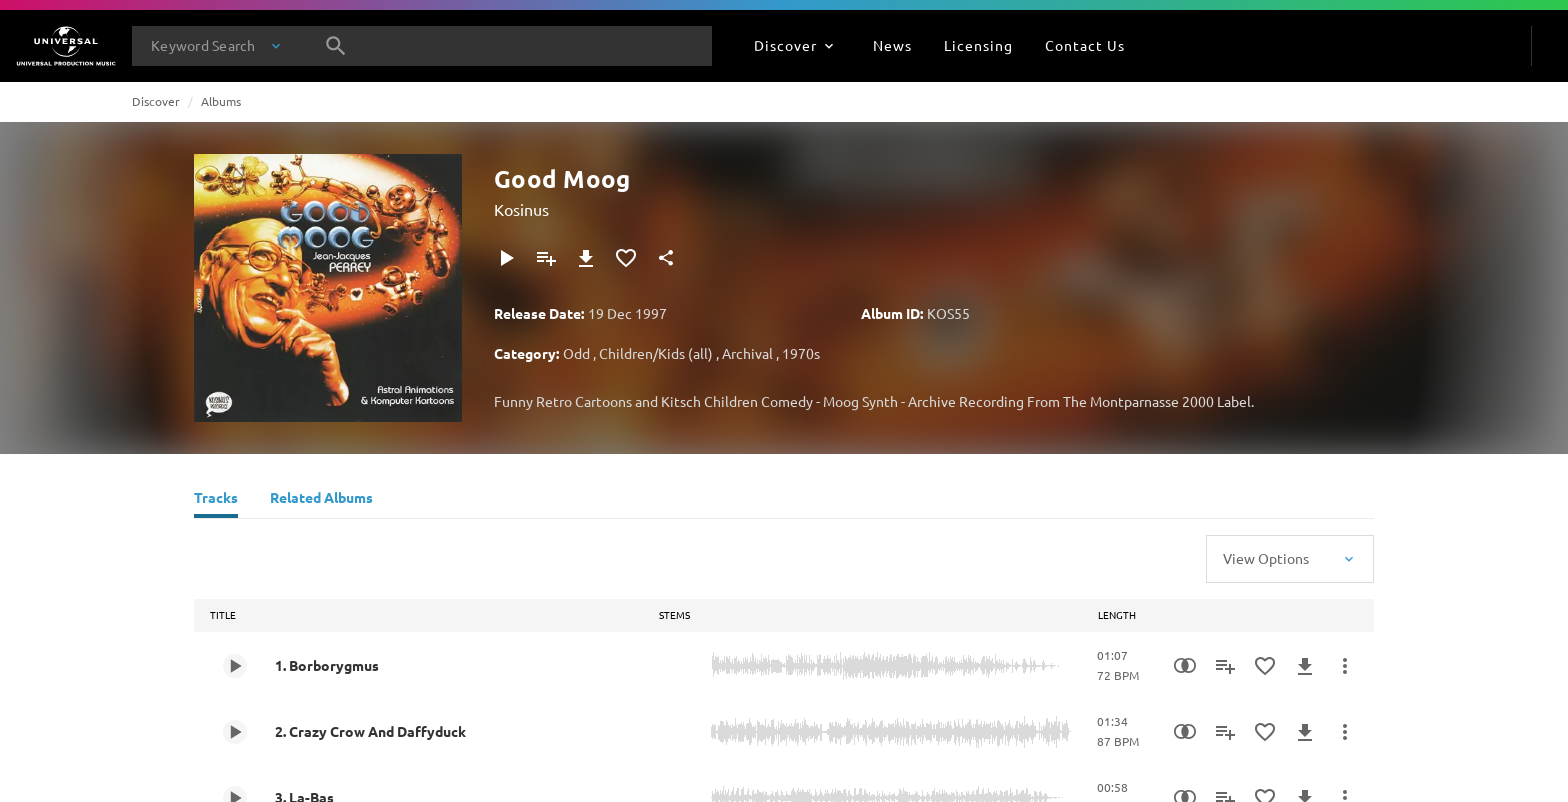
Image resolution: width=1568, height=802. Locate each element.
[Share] (666, 258)
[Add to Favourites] (626, 258)
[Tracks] (216, 500)
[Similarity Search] (1185, 666)
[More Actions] (1345, 666)
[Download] (586, 258)
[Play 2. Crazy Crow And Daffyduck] (235, 732)
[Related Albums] (321, 500)
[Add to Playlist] (546, 258)
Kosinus (521, 209)
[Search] (336, 46)
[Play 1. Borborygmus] (235, 666)
